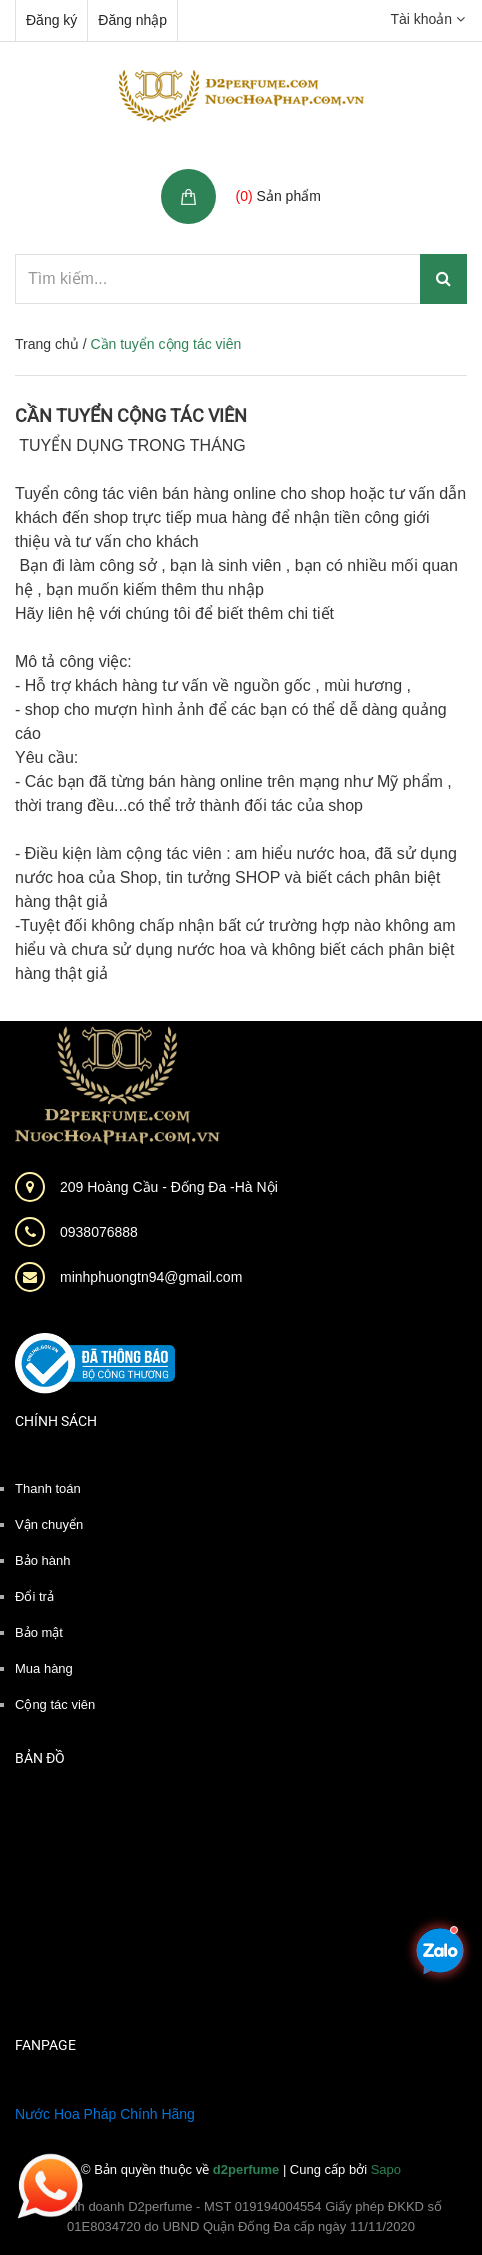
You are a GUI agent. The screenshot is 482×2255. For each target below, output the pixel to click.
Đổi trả (34, 1596)
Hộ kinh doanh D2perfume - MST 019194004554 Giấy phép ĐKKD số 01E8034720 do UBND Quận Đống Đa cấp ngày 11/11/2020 (241, 2216)
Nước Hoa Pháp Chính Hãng (105, 2114)
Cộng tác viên (55, 1704)
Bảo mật (39, 1632)
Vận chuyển (49, 1524)
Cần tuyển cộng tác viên (131, 415)
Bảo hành (42, 1560)
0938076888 (99, 1232)
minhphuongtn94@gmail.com (151, 1277)
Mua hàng (44, 1668)
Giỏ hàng (268, 174)
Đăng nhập (132, 20)
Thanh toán (48, 1488)
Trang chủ (47, 344)
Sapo (386, 2169)
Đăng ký (51, 20)
